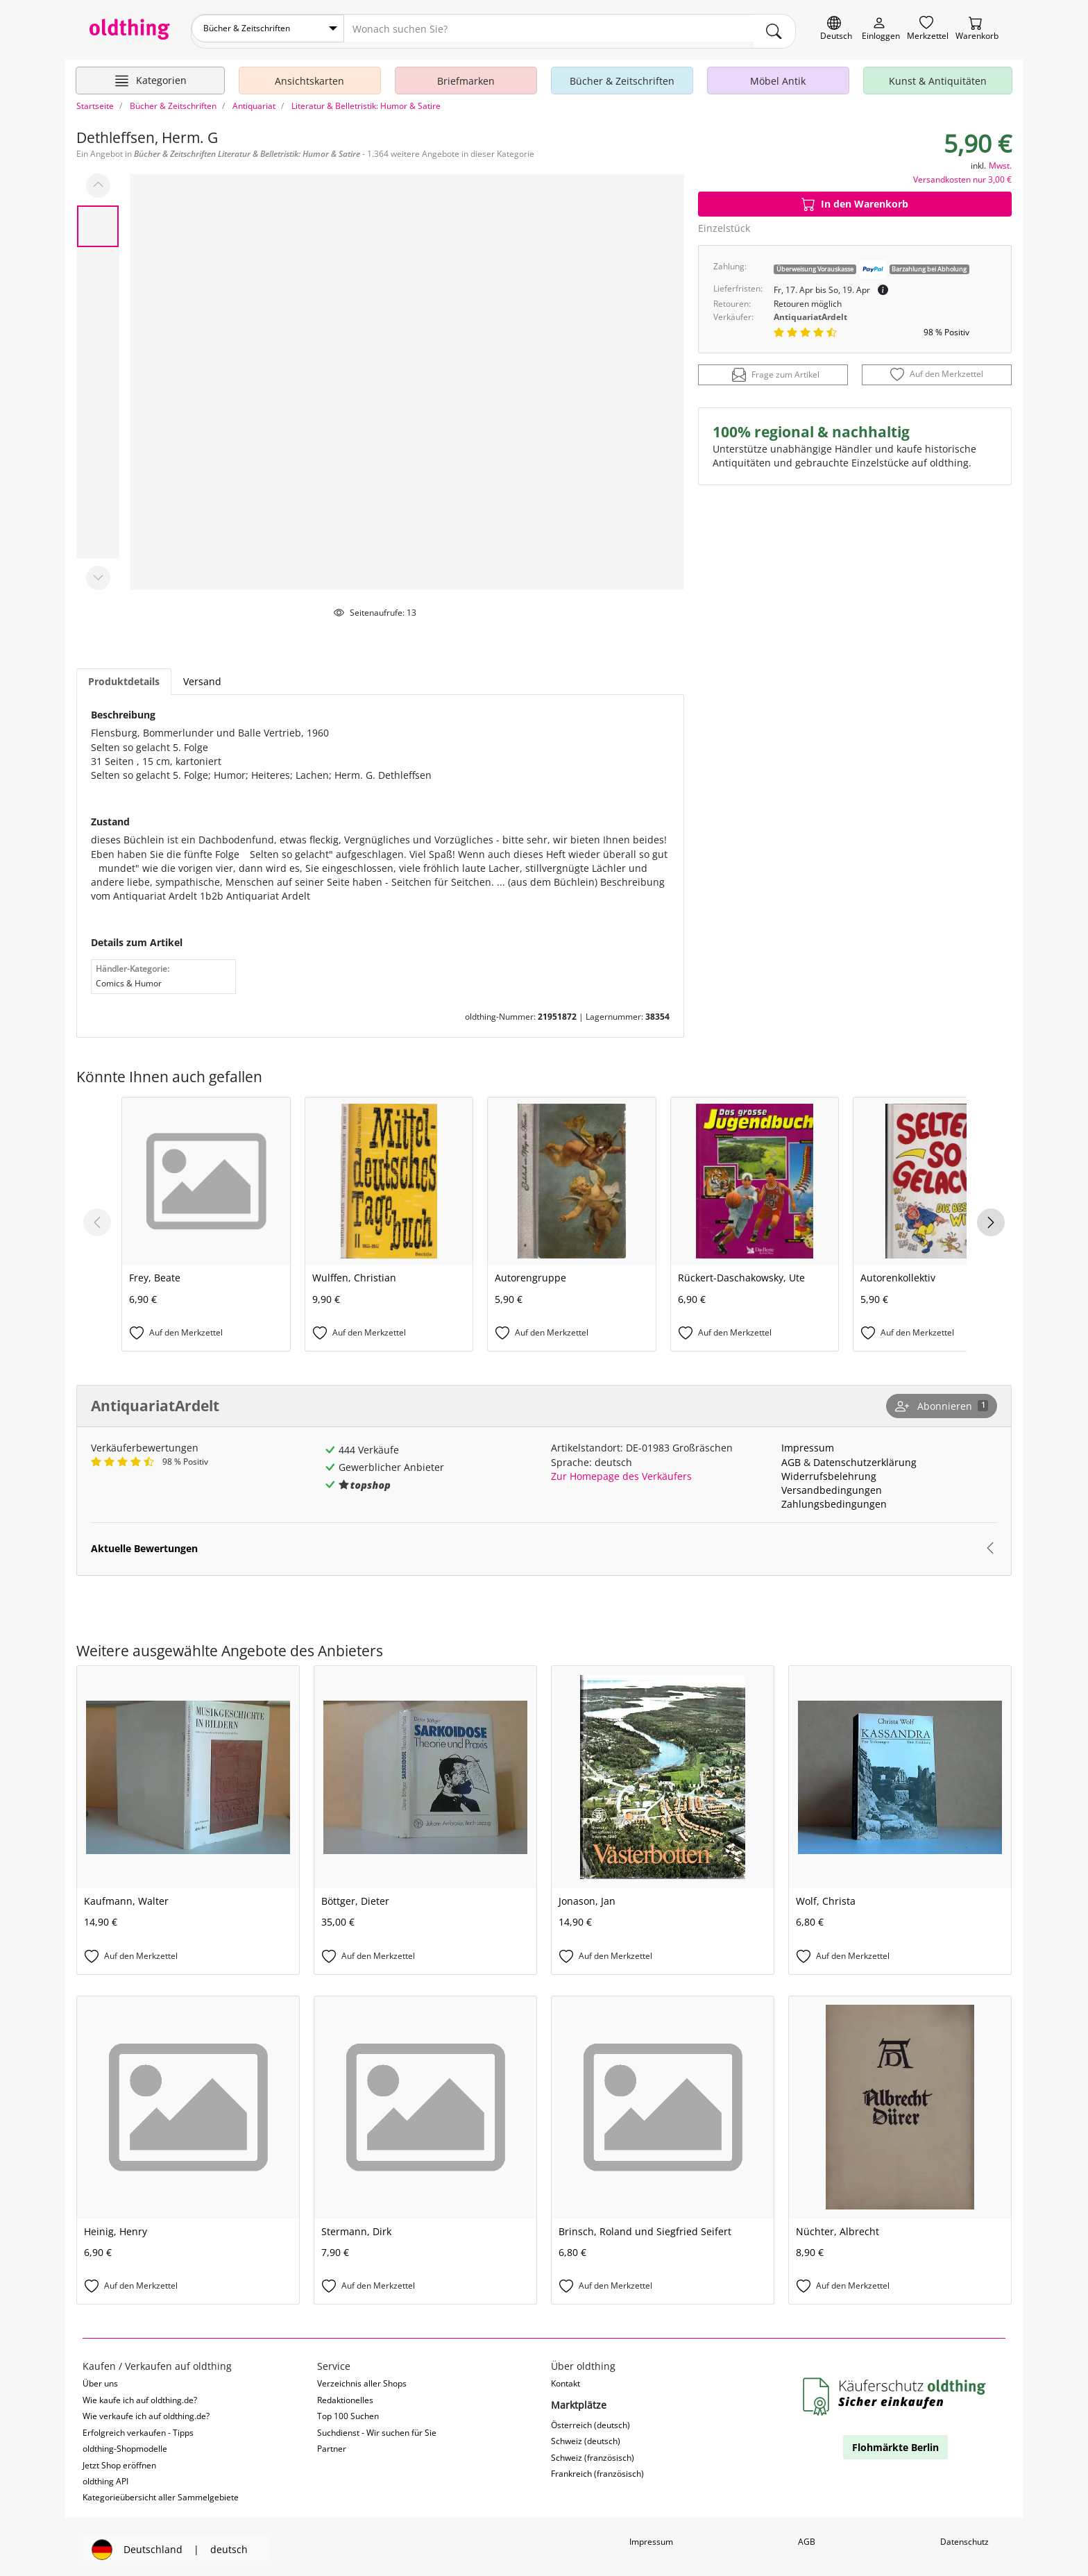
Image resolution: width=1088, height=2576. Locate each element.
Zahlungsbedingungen (834, 1498)
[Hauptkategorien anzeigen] (150, 75)
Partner (331, 2443)
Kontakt (565, 2378)
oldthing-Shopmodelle (125, 2443)
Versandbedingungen (831, 1484)
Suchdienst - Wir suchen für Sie (376, 2426)
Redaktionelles (345, 2394)
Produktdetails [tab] (124, 675)
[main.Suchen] (774, 28)
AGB (791, 1456)
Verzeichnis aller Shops (362, 2378)
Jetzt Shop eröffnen (119, 2459)
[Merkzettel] (928, 29)
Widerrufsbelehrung (828, 1470)
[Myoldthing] (881, 29)
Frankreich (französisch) (597, 2468)
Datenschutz (964, 2536)
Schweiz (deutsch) (585, 2435)
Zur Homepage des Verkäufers (621, 1470)
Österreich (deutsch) (590, 2419)
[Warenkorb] (976, 29)
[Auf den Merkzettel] (937, 369)
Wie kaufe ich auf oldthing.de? (140, 2394)
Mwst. (1000, 159)
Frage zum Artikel (775, 369)
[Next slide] (991, 1217)
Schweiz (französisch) (592, 2452)
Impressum (807, 1442)
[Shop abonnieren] (941, 1400)
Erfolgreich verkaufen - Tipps (138, 2426)
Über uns (100, 2378)
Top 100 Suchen (348, 2410)
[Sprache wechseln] (836, 29)
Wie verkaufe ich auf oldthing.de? (146, 2410)
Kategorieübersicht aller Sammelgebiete (161, 2492)
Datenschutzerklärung (865, 1456)
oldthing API (105, 2476)
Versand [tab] (202, 675)
